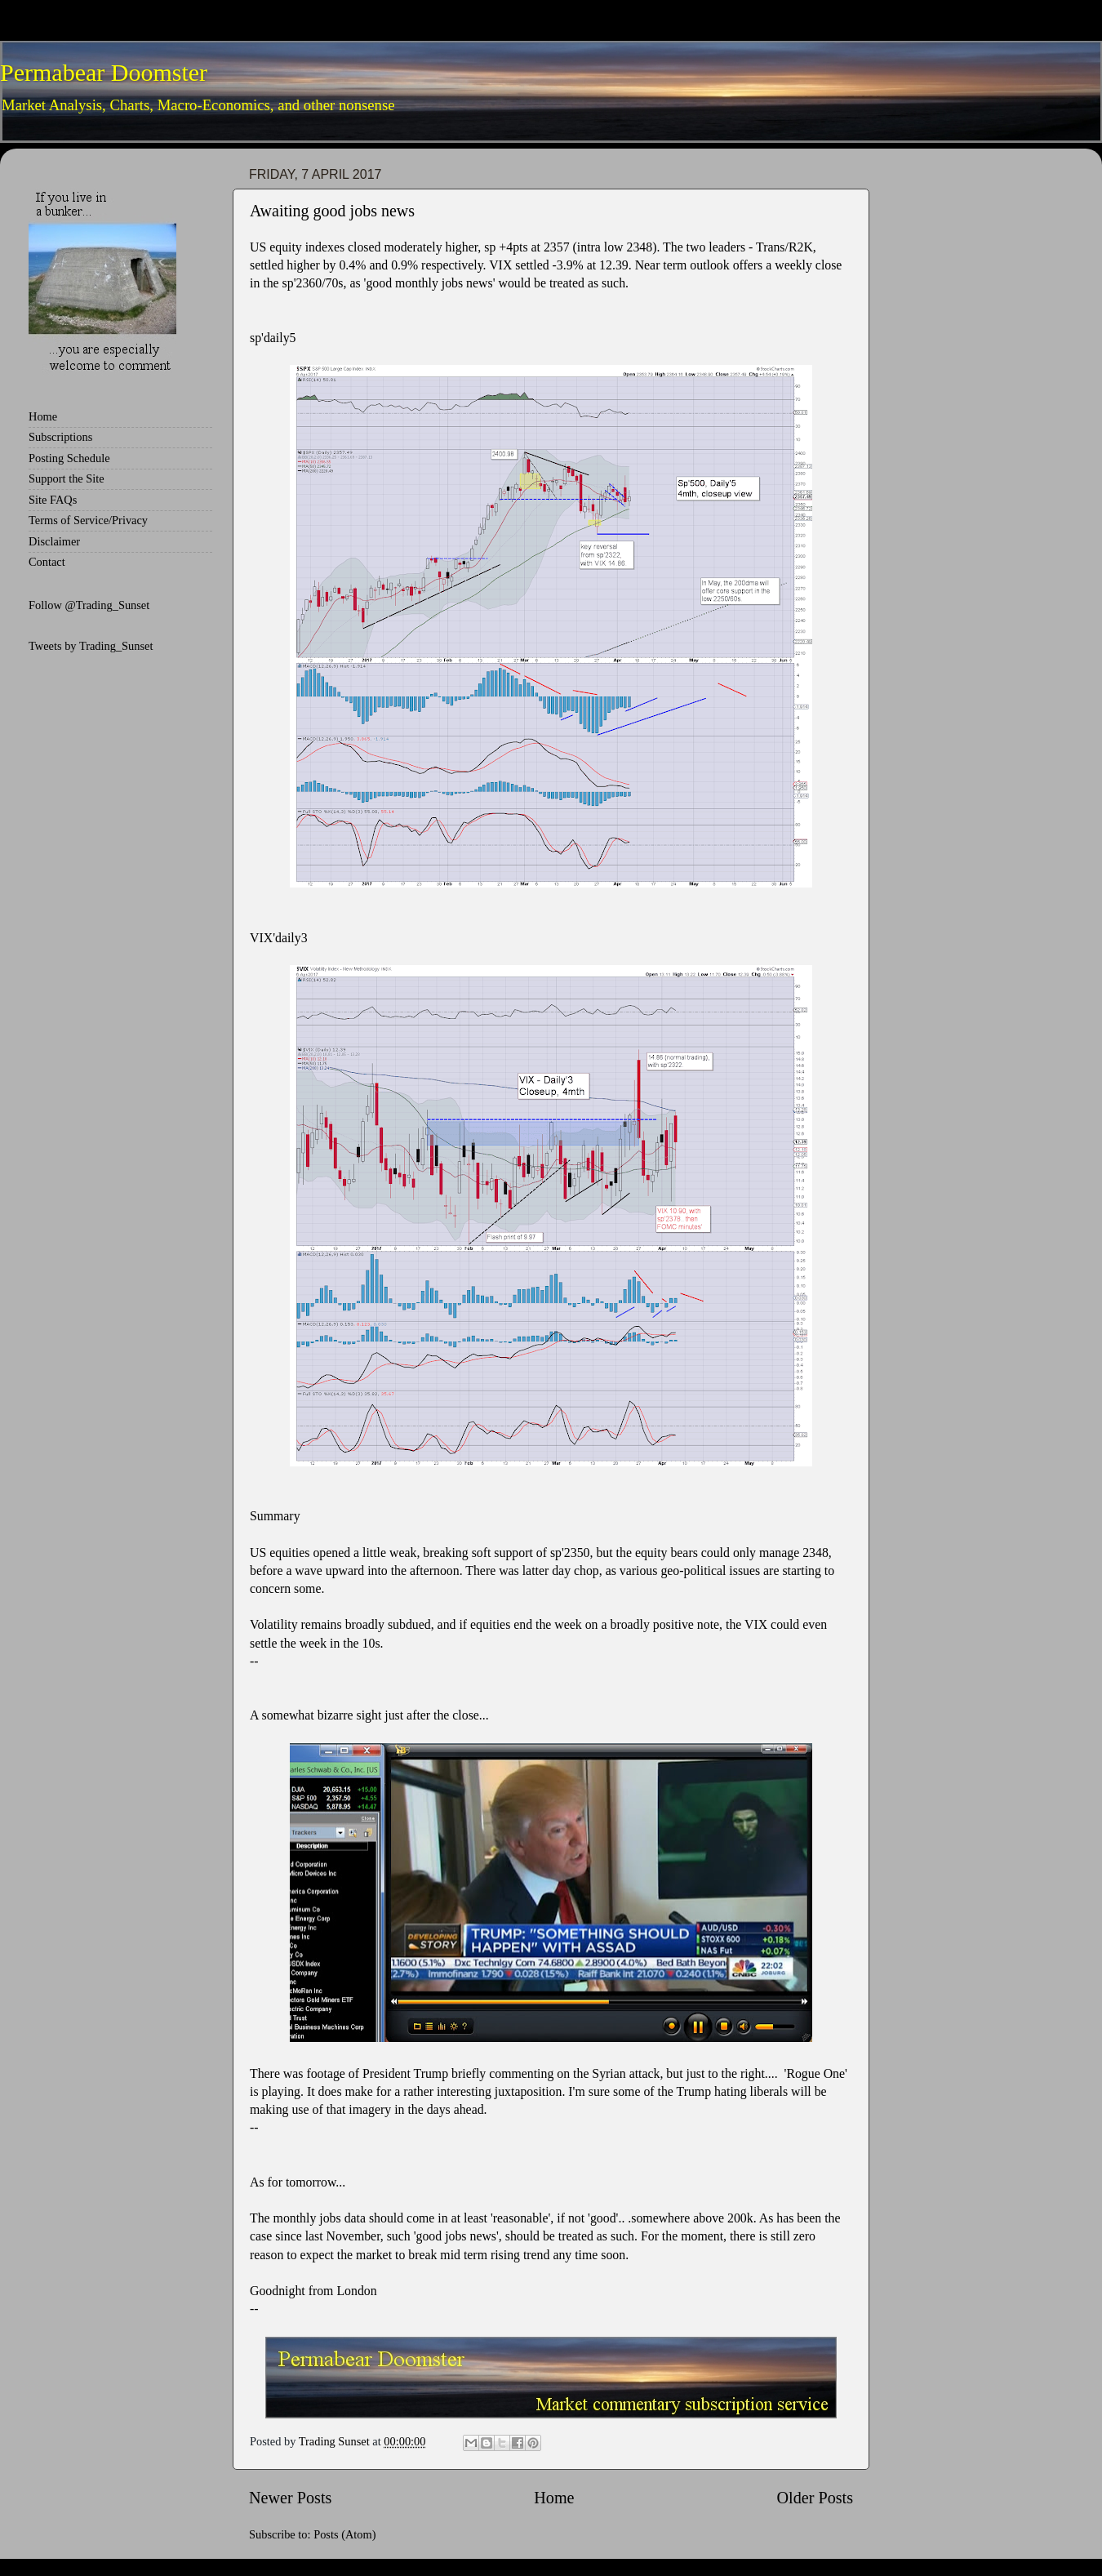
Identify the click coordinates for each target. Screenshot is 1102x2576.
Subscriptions (60, 436)
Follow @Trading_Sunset (89, 605)
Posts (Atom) (344, 2534)
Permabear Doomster (103, 72)
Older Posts (814, 2498)
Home (554, 2498)
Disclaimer (54, 541)
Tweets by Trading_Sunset (91, 645)
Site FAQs (53, 499)
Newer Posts (290, 2498)
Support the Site (66, 478)
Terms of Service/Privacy (88, 520)
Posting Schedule (69, 458)
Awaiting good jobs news (332, 211)
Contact (47, 561)
